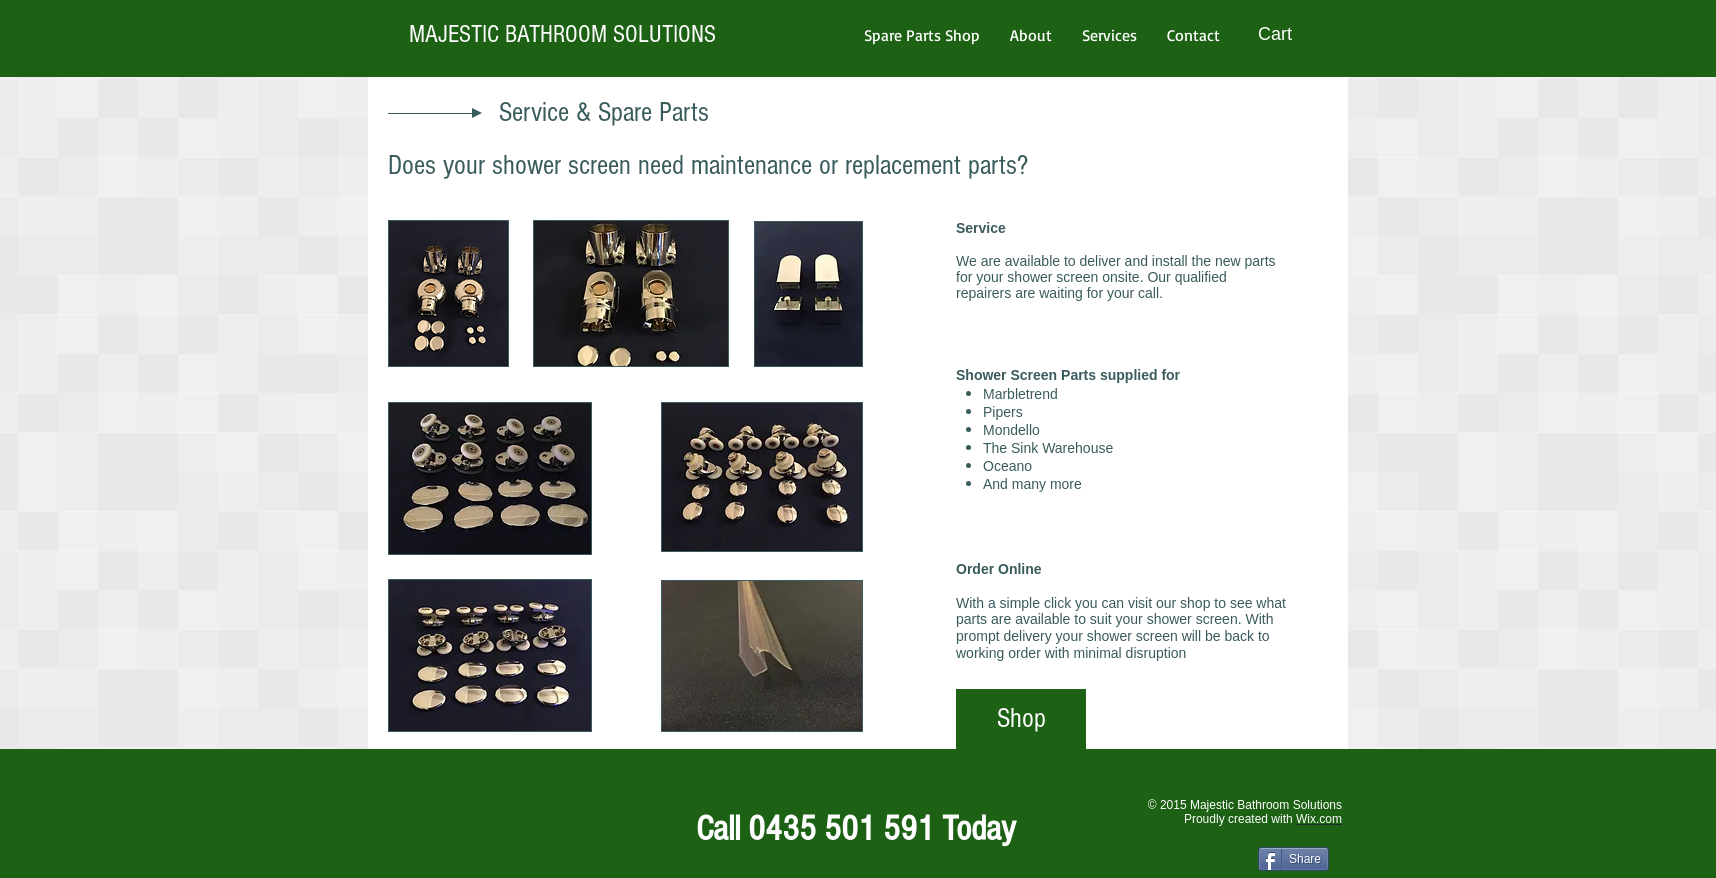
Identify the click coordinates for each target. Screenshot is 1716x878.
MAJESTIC (454, 34)
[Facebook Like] (403, 818)
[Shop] (1021, 719)
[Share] (1293, 859)
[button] (1288, 33)
